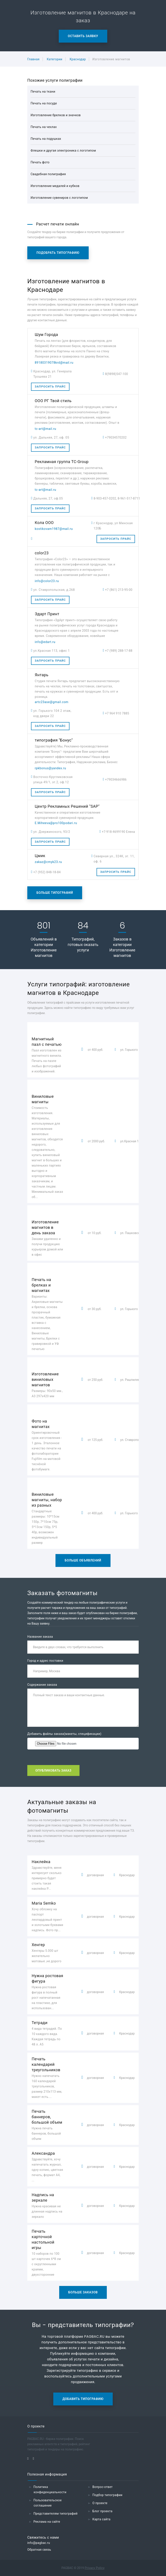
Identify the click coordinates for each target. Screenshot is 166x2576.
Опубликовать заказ (53, 1770)
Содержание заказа (42, 1684)
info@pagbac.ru (38, 2543)
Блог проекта (102, 2511)
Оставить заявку (83, 36)
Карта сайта (101, 2519)
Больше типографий (54, 892)
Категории (54, 59)
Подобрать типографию (58, 253)
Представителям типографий (55, 2513)
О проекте (99, 2503)
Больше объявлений (83, 1560)
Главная (33, 59)
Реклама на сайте (46, 2521)
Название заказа (40, 1636)
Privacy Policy (95, 2568)
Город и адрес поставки (45, 1660)
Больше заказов (83, 2292)
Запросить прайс (50, 386)
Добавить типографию (83, 2399)
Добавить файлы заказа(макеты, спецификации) (64, 1734)
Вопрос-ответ (102, 2487)
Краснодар (78, 59)
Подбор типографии (107, 2495)
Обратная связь (39, 2549)
